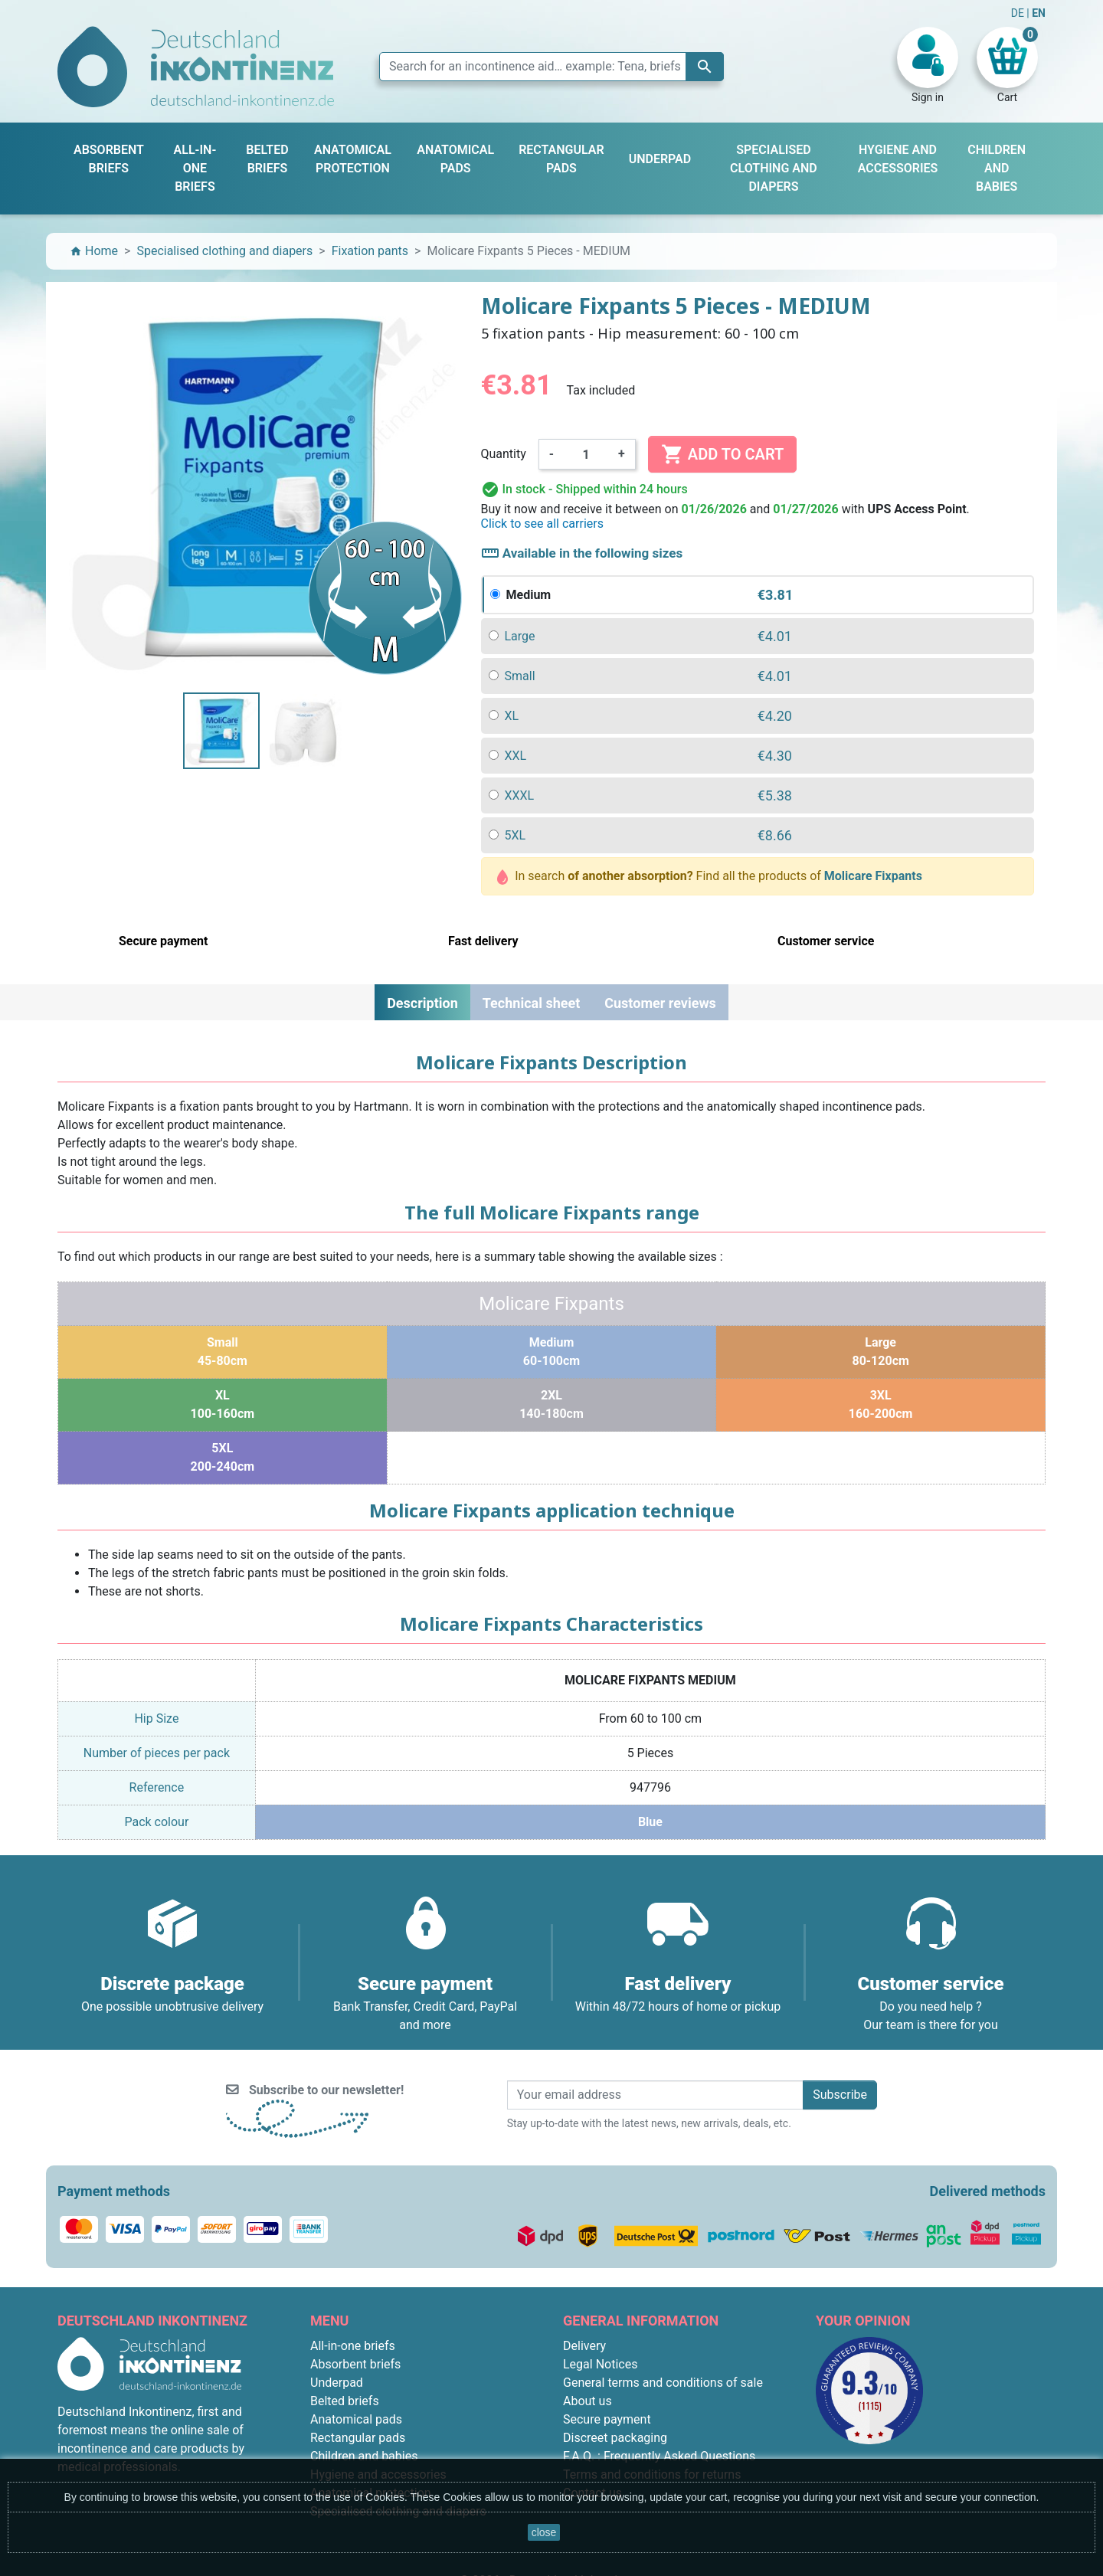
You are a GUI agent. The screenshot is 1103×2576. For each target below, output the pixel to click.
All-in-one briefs (352, 2346)
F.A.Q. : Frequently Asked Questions (659, 2456)
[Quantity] (586, 454)
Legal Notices (600, 2364)
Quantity (503, 454)
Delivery (584, 2346)
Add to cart (722, 454)
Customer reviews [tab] (660, 1003)
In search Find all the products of (709, 877)
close (544, 2532)
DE (1019, 13)
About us (587, 2401)
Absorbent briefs (355, 2364)
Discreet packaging (615, 2437)
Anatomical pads (356, 2419)
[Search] (551, 66)
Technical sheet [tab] (531, 1003)
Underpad (336, 2382)
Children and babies (363, 2456)
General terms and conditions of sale (663, 2382)
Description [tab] (422, 1003)
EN (1039, 13)
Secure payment (607, 2419)
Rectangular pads (357, 2437)
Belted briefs (344, 2401)
